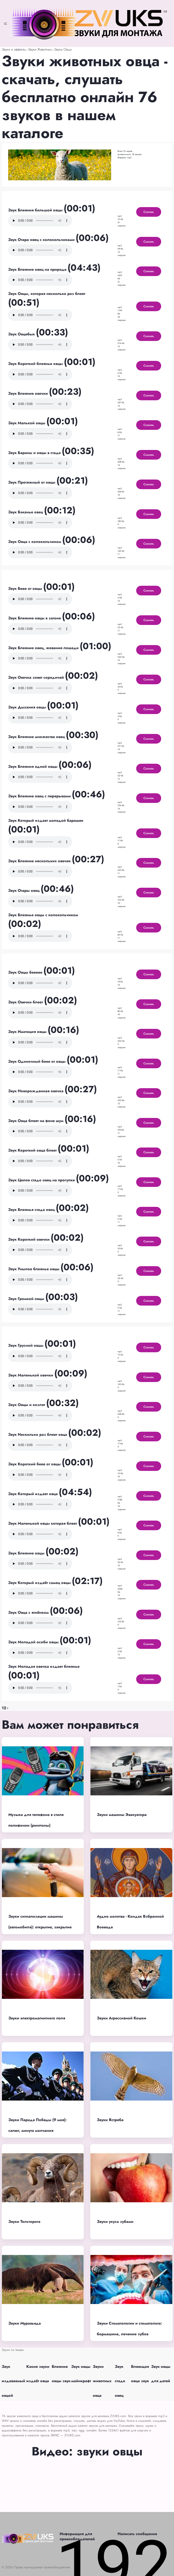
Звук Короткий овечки (29, 1239)
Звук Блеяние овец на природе (38, 269)
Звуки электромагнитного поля (36, 2018)
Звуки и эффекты (14, 49)
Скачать (148, 212)
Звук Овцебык (22, 334)
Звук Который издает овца (33, 1494)
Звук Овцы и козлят (27, 1405)
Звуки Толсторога (24, 2221)
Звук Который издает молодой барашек (45, 820)
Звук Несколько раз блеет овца (38, 1434)
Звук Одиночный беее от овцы (37, 1061)
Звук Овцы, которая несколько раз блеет (46, 293)
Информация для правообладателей (77, 2536)
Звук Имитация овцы (28, 1031)
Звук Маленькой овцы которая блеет (43, 1523)
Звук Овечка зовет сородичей (36, 677)
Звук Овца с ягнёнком (29, 1612)
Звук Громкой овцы (26, 1298)
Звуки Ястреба (110, 2120)
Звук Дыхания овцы (27, 707)
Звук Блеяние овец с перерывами (40, 796)
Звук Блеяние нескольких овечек (40, 861)
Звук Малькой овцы (27, 423)
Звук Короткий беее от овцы (35, 1464)
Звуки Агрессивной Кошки (121, 2018)
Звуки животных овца (102, 2381)
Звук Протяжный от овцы (32, 482)
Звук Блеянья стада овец (32, 1209)
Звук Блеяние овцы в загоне (35, 618)
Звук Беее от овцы (25, 588)
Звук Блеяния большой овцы (36, 210)
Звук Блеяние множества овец (37, 737)
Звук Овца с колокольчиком (35, 541)
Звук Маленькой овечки (31, 1375)
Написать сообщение (137, 2534)
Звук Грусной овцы (26, 1345)
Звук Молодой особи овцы (34, 1642)
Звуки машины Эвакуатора (122, 1814)
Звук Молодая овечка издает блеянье (44, 1666)
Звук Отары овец (24, 890)
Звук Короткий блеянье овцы (36, 363)
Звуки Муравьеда (24, 2323)
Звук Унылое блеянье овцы (34, 1269)
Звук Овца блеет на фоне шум (36, 1121)
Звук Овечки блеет (26, 1002)
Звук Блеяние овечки (28, 393)
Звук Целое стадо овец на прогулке (42, 1180)
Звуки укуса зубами (115, 2221)
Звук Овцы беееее (25, 972)
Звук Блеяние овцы (27, 1553)
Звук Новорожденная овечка (36, 1091)
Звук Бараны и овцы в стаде (35, 453)
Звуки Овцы (63, 49)
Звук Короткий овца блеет (33, 1150)
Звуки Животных (40, 49)
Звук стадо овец (120, 2381)
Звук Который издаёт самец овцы (40, 1582)
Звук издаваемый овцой (13, 2381)
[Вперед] (7, 1708)
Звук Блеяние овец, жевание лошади (44, 648)
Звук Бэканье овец (26, 512)
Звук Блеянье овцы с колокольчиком (43, 915)
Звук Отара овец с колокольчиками (42, 239)
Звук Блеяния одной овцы (33, 766)
